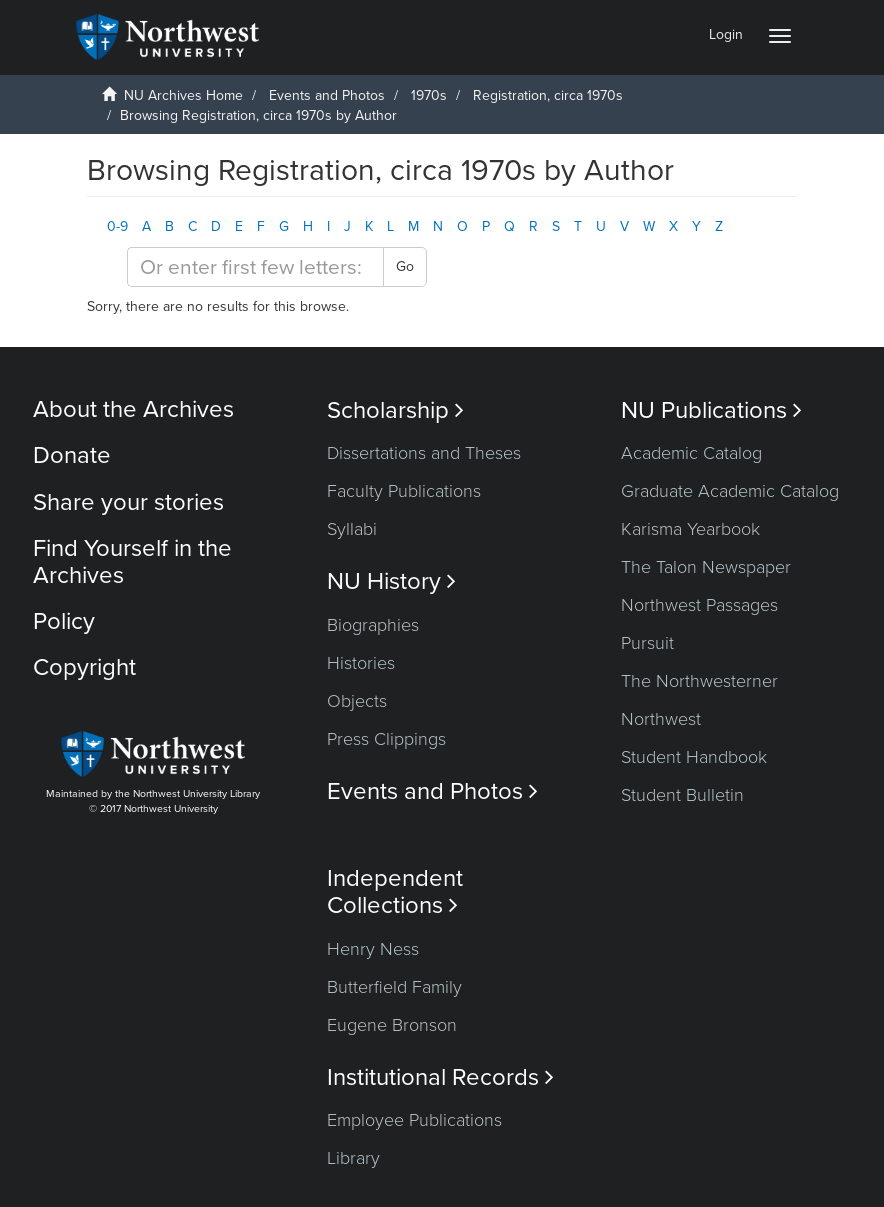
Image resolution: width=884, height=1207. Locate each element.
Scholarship (395, 410)
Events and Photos (327, 95)
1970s (429, 95)
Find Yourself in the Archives (132, 561)
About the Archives (133, 409)
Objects (357, 701)
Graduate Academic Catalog (730, 491)
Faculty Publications (404, 491)
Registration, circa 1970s (548, 95)
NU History (391, 581)
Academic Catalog (691, 453)
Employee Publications (414, 1120)
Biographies (373, 625)
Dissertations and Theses (424, 453)
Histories (361, 663)
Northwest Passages (699, 605)
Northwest (661, 719)
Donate (72, 455)
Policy (64, 621)
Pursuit (647, 643)
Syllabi (352, 529)
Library (353, 1158)
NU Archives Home (183, 95)
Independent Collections (395, 892)
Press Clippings (386, 739)
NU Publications (711, 410)
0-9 (117, 226)
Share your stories (128, 502)
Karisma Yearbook (690, 529)
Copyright (84, 667)
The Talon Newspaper (706, 567)
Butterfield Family (394, 987)
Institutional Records (440, 1077)
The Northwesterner (699, 681)
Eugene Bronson (392, 1025)
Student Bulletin (682, 795)
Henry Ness (373, 949)
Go (405, 266)
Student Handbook (694, 757)
